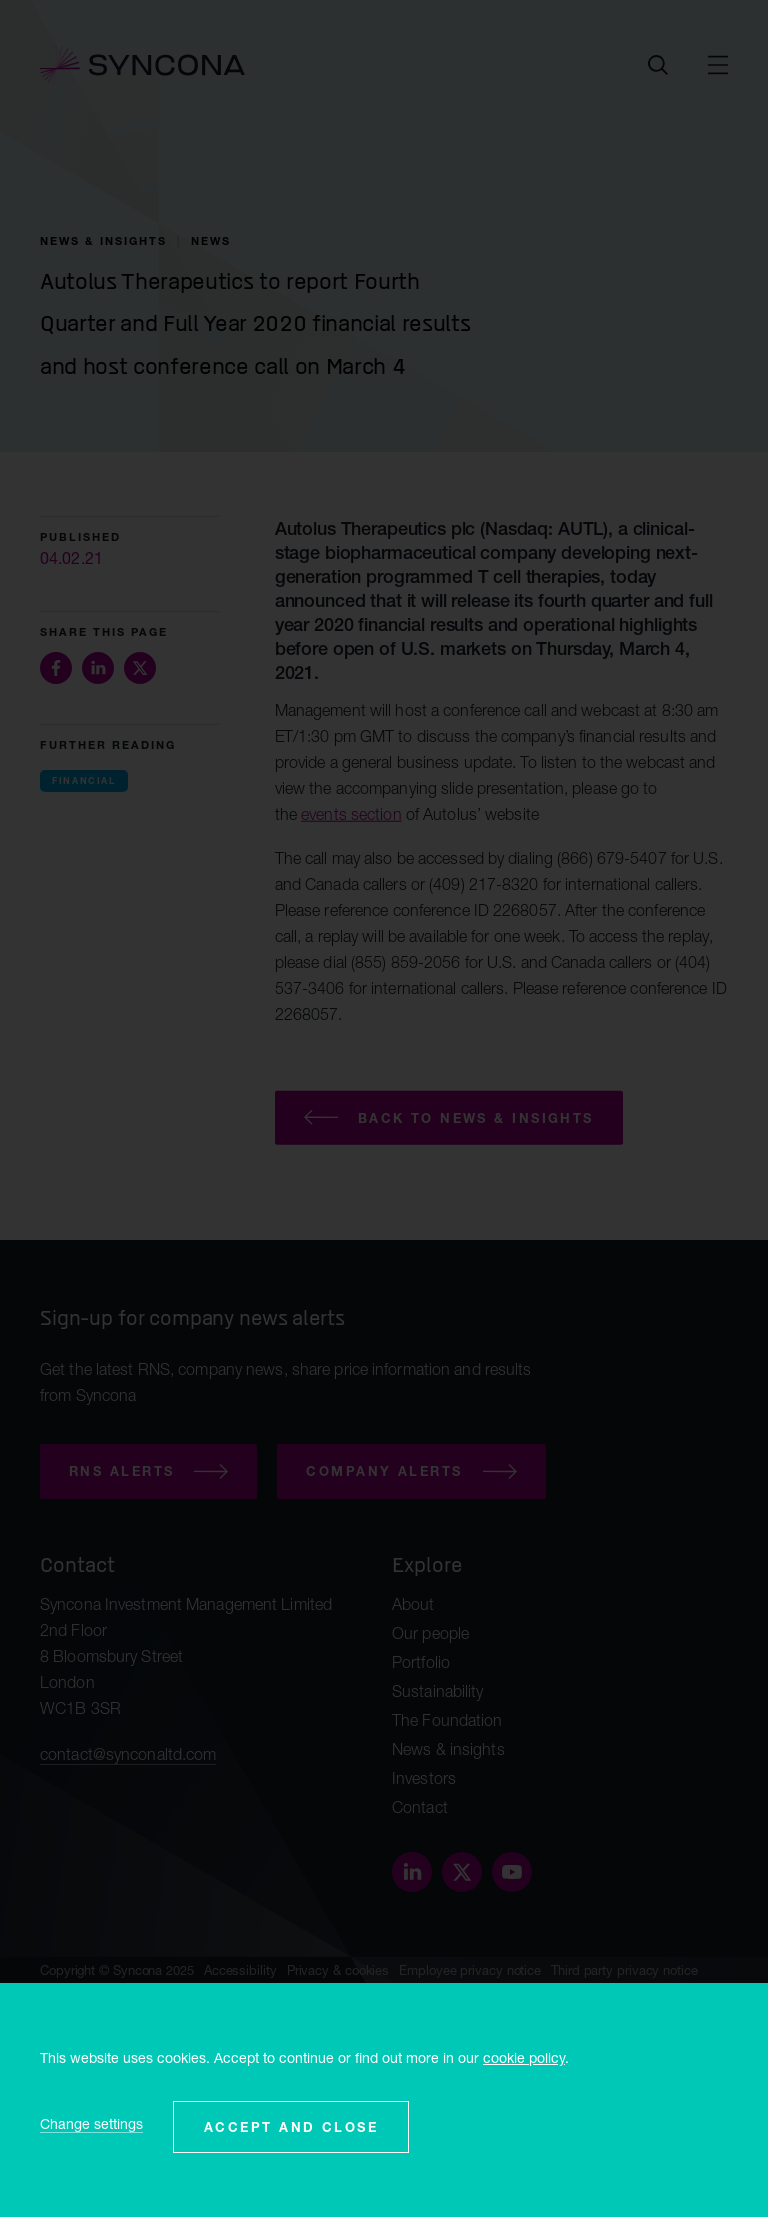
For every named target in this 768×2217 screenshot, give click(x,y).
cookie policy (524, 2057)
